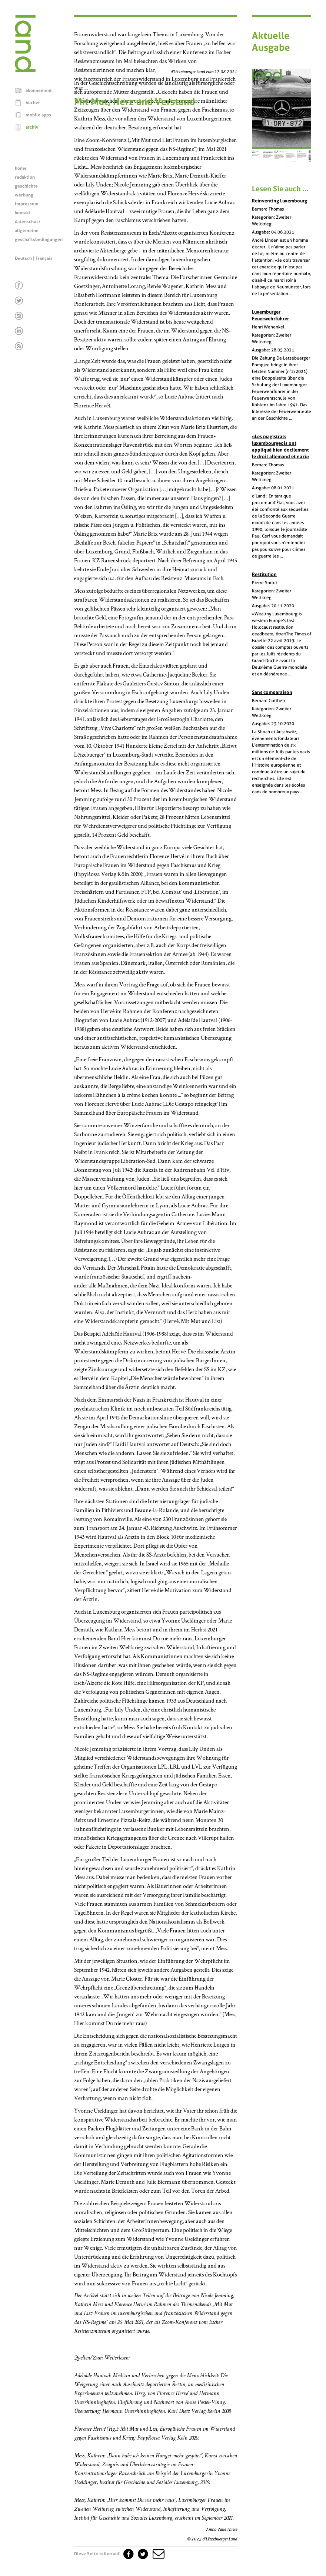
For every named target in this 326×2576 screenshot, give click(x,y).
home (21, 168)
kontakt (22, 212)
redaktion (25, 177)
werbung (24, 195)
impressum (27, 203)
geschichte (26, 186)
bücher (33, 102)
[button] (157, 2553)
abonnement (39, 90)
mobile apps (38, 115)
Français (44, 258)
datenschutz (27, 221)
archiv (32, 127)
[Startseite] (25, 70)
